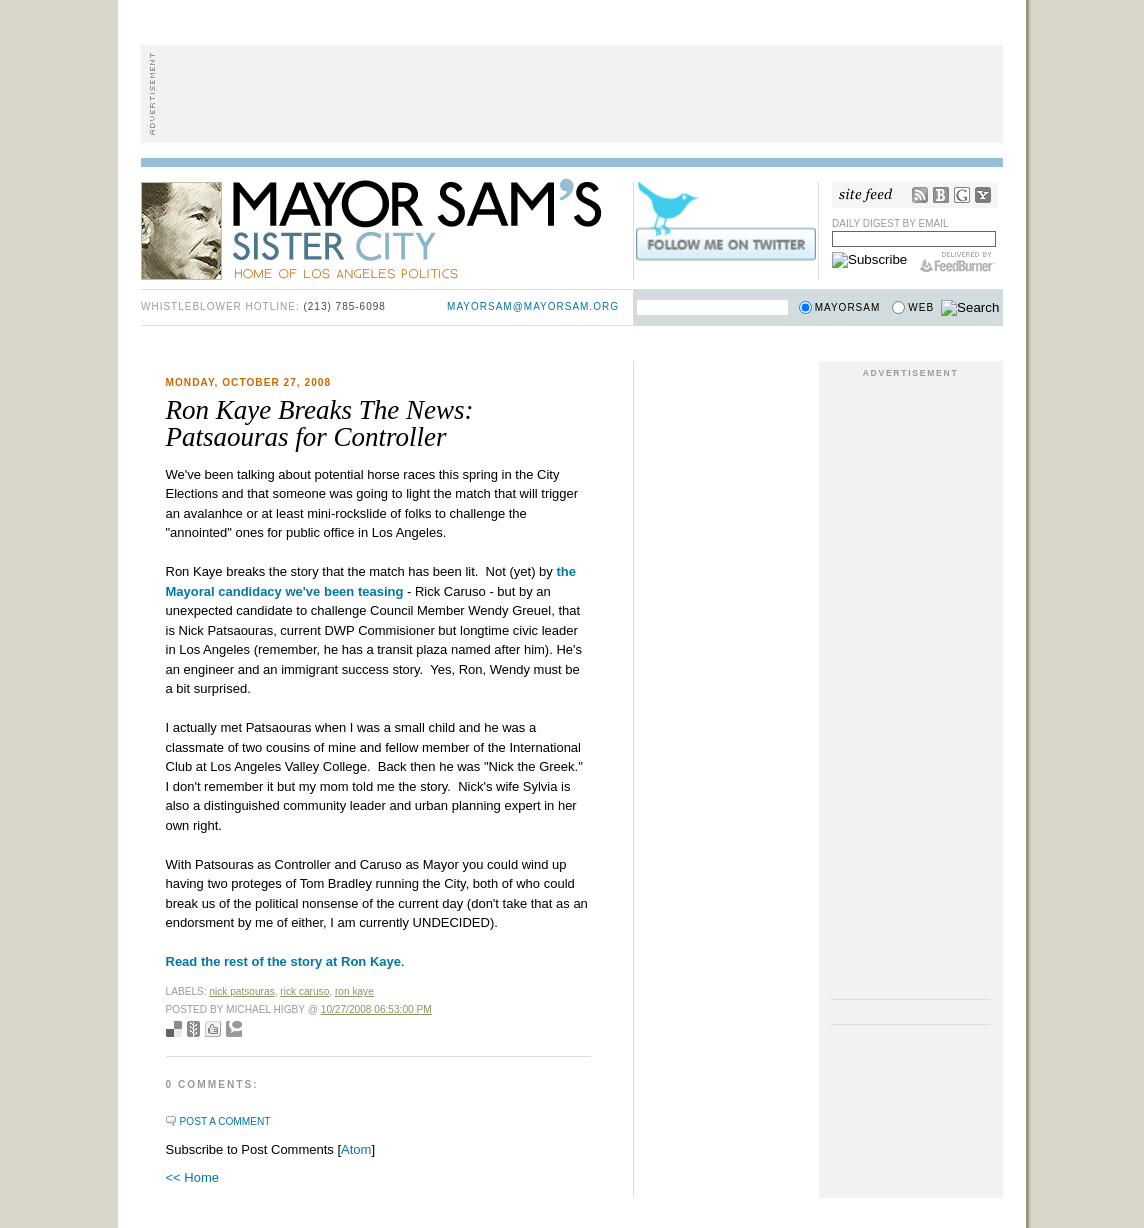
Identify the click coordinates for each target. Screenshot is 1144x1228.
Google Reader (962, 195)
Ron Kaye (354, 991)
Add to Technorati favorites (234, 1029)
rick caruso (304, 991)
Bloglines (941, 195)
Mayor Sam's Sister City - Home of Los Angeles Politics (386, 228)
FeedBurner (957, 262)
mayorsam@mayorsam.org (533, 306)
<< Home (192, 1177)
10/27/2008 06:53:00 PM (376, 1009)
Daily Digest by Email (890, 223)
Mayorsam (848, 307)
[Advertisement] (572, 94)
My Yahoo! (983, 195)
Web (921, 307)
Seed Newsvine (193, 1029)
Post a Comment (225, 1121)
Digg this (213, 1029)
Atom (356, 1149)
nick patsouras (241, 991)
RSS (920, 195)
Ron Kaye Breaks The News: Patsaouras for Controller (320, 423)
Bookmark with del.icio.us (174, 1029)
